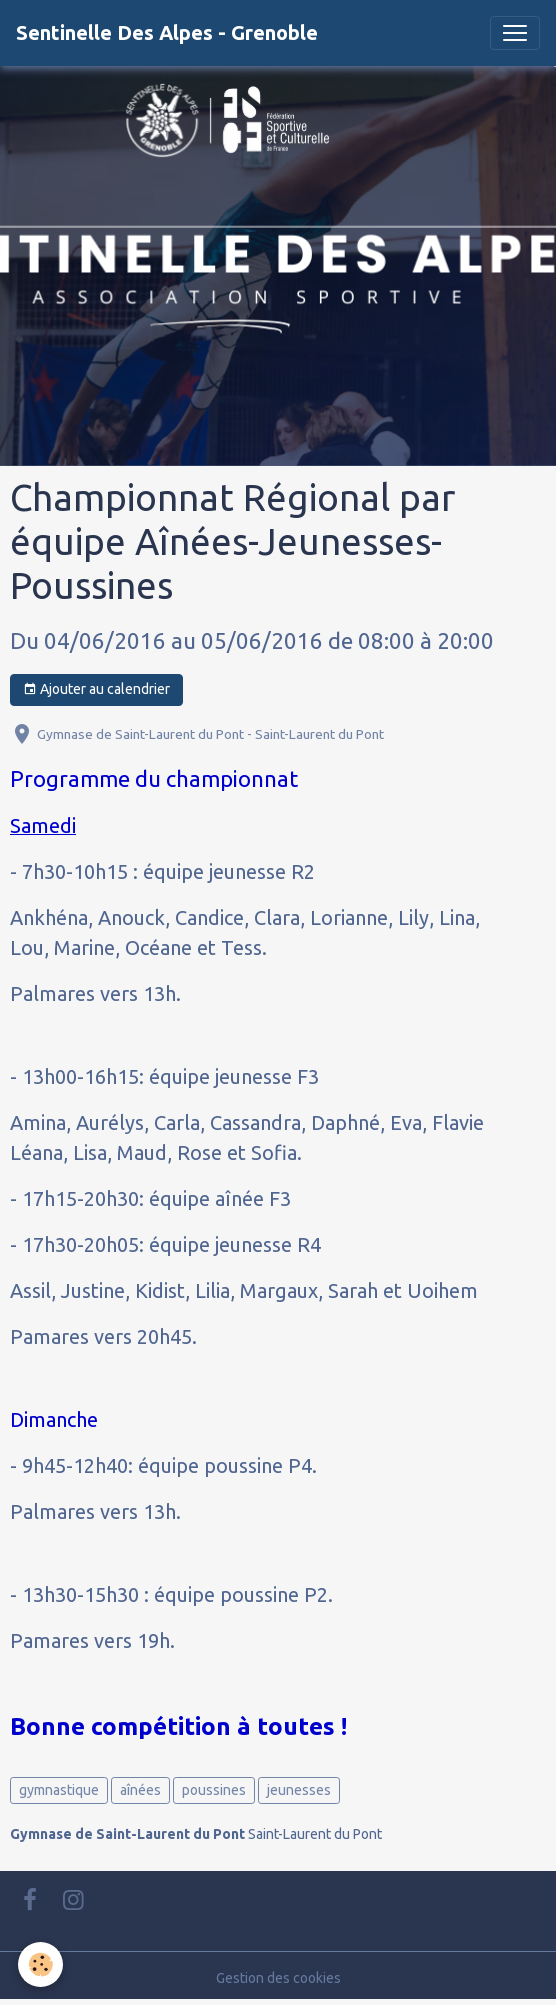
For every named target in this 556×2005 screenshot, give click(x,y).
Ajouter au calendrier (96, 690)
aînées (140, 1790)
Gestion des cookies (278, 1978)
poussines (214, 1790)
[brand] (167, 33)
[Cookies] (40, 1964)
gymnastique (59, 1790)
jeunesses (299, 1790)
